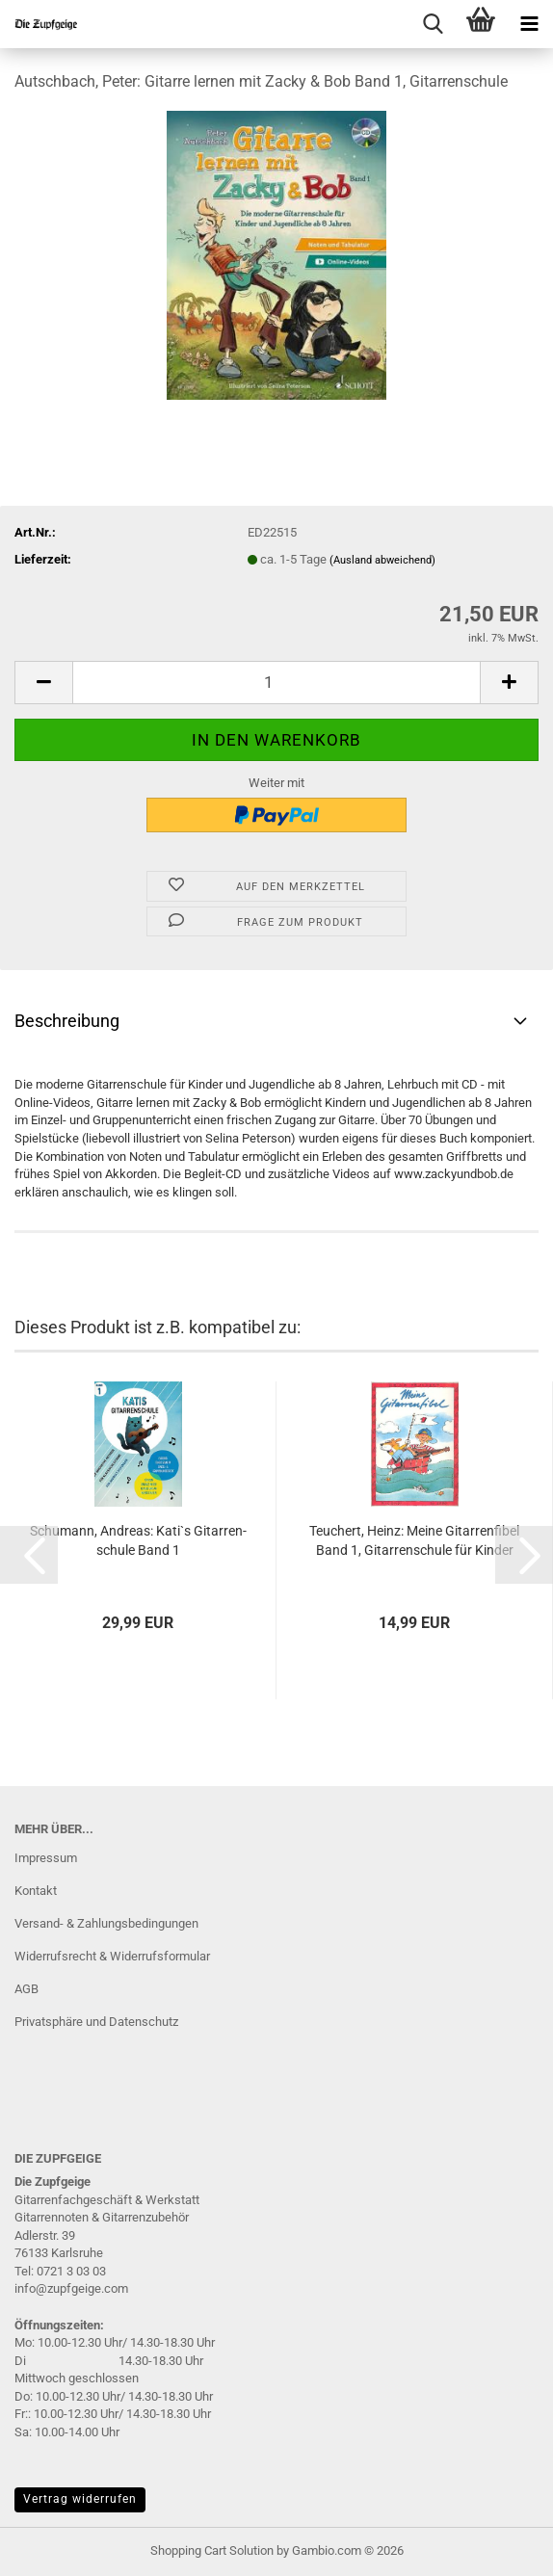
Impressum (45, 1858)
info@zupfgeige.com (71, 2288)
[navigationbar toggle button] (529, 24)
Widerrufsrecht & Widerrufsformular (112, 1956)
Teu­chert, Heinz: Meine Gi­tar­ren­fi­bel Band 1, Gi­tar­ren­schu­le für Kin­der (414, 1540)
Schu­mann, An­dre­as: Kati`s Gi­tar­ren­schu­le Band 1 (138, 1540)
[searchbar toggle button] (432, 24)
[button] (43, 682)
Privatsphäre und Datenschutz (96, 2021)
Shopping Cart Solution (212, 2550)
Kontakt (35, 1890)
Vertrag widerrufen (80, 2499)
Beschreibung (66, 1021)
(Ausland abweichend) (382, 560)
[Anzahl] (276, 682)
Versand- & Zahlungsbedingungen (106, 1923)
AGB (26, 1989)
